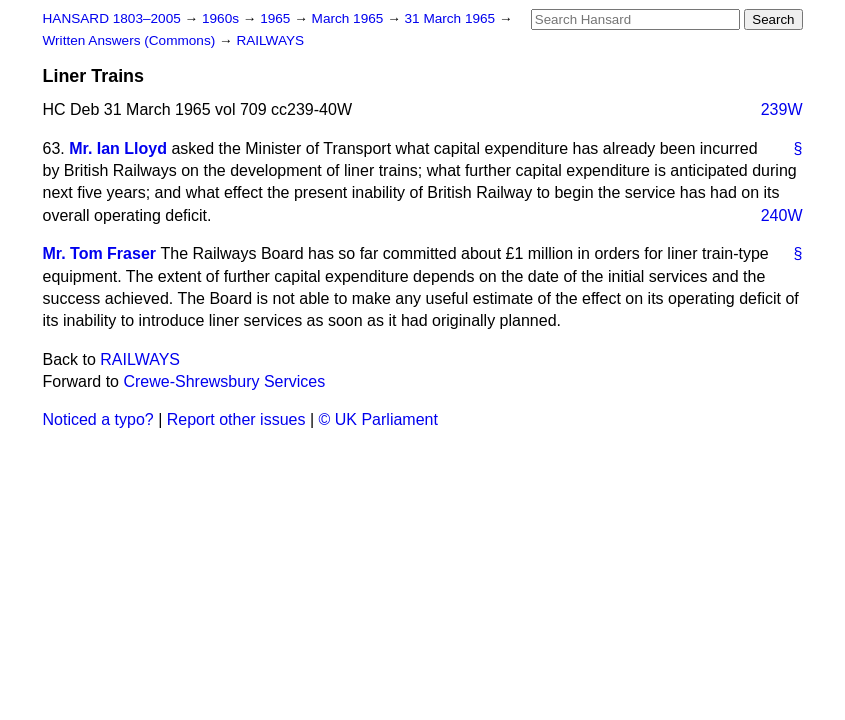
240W (782, 215)
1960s (222, 18)
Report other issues (236, 419)
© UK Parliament (378, 419)
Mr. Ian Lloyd (118, 148)
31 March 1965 (452, 18)
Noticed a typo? (98, 419)
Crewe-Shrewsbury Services (224, 381)
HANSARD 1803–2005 (112, 18)
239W (782, 109)
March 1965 (350, 18)
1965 (277, 18)
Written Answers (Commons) (131, 40)
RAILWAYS (270, 40)
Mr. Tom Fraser (100, 253)
